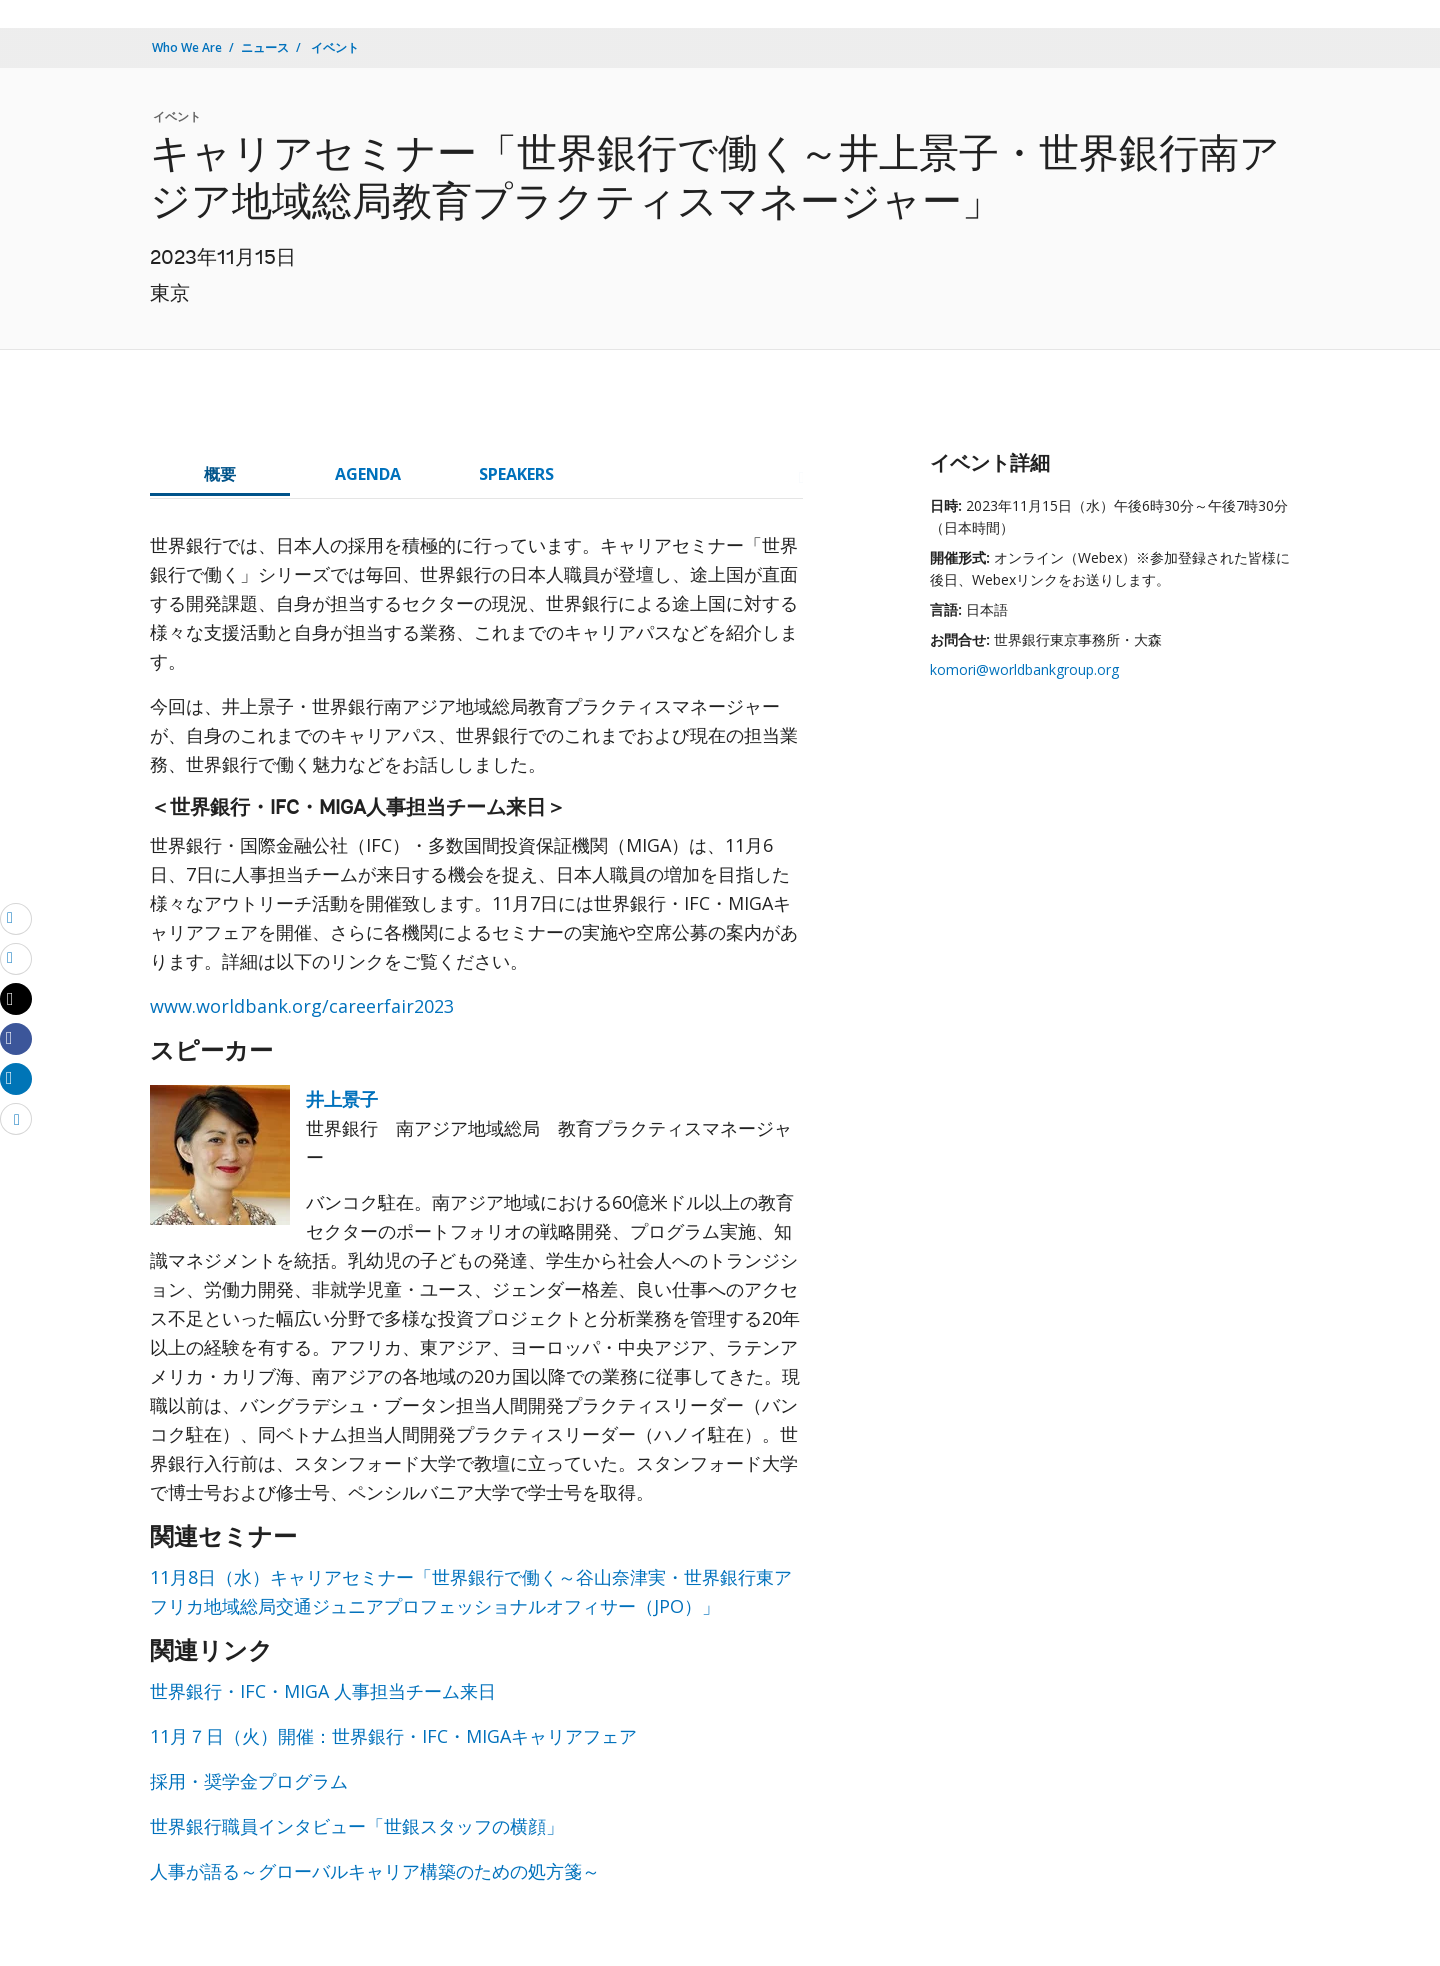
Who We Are (187, 47)
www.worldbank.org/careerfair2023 (302, 1006)
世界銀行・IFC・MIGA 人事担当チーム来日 (323, 1691)
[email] (16, 918)
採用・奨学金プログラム (249, 1781)
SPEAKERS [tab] (516, 474)
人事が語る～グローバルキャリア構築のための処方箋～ (375, 1871)
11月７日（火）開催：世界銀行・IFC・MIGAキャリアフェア (393, 1736)
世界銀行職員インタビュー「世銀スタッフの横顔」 (357, 1826)
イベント (333, 47)
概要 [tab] (220, 474)
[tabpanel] (476, 1216)
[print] (16, 958)
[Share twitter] (16, 999)
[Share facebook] (16, 1038)
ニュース (265, 47)
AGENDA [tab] (368, 474)
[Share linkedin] (16, 1078)
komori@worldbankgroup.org (1024, 669)
